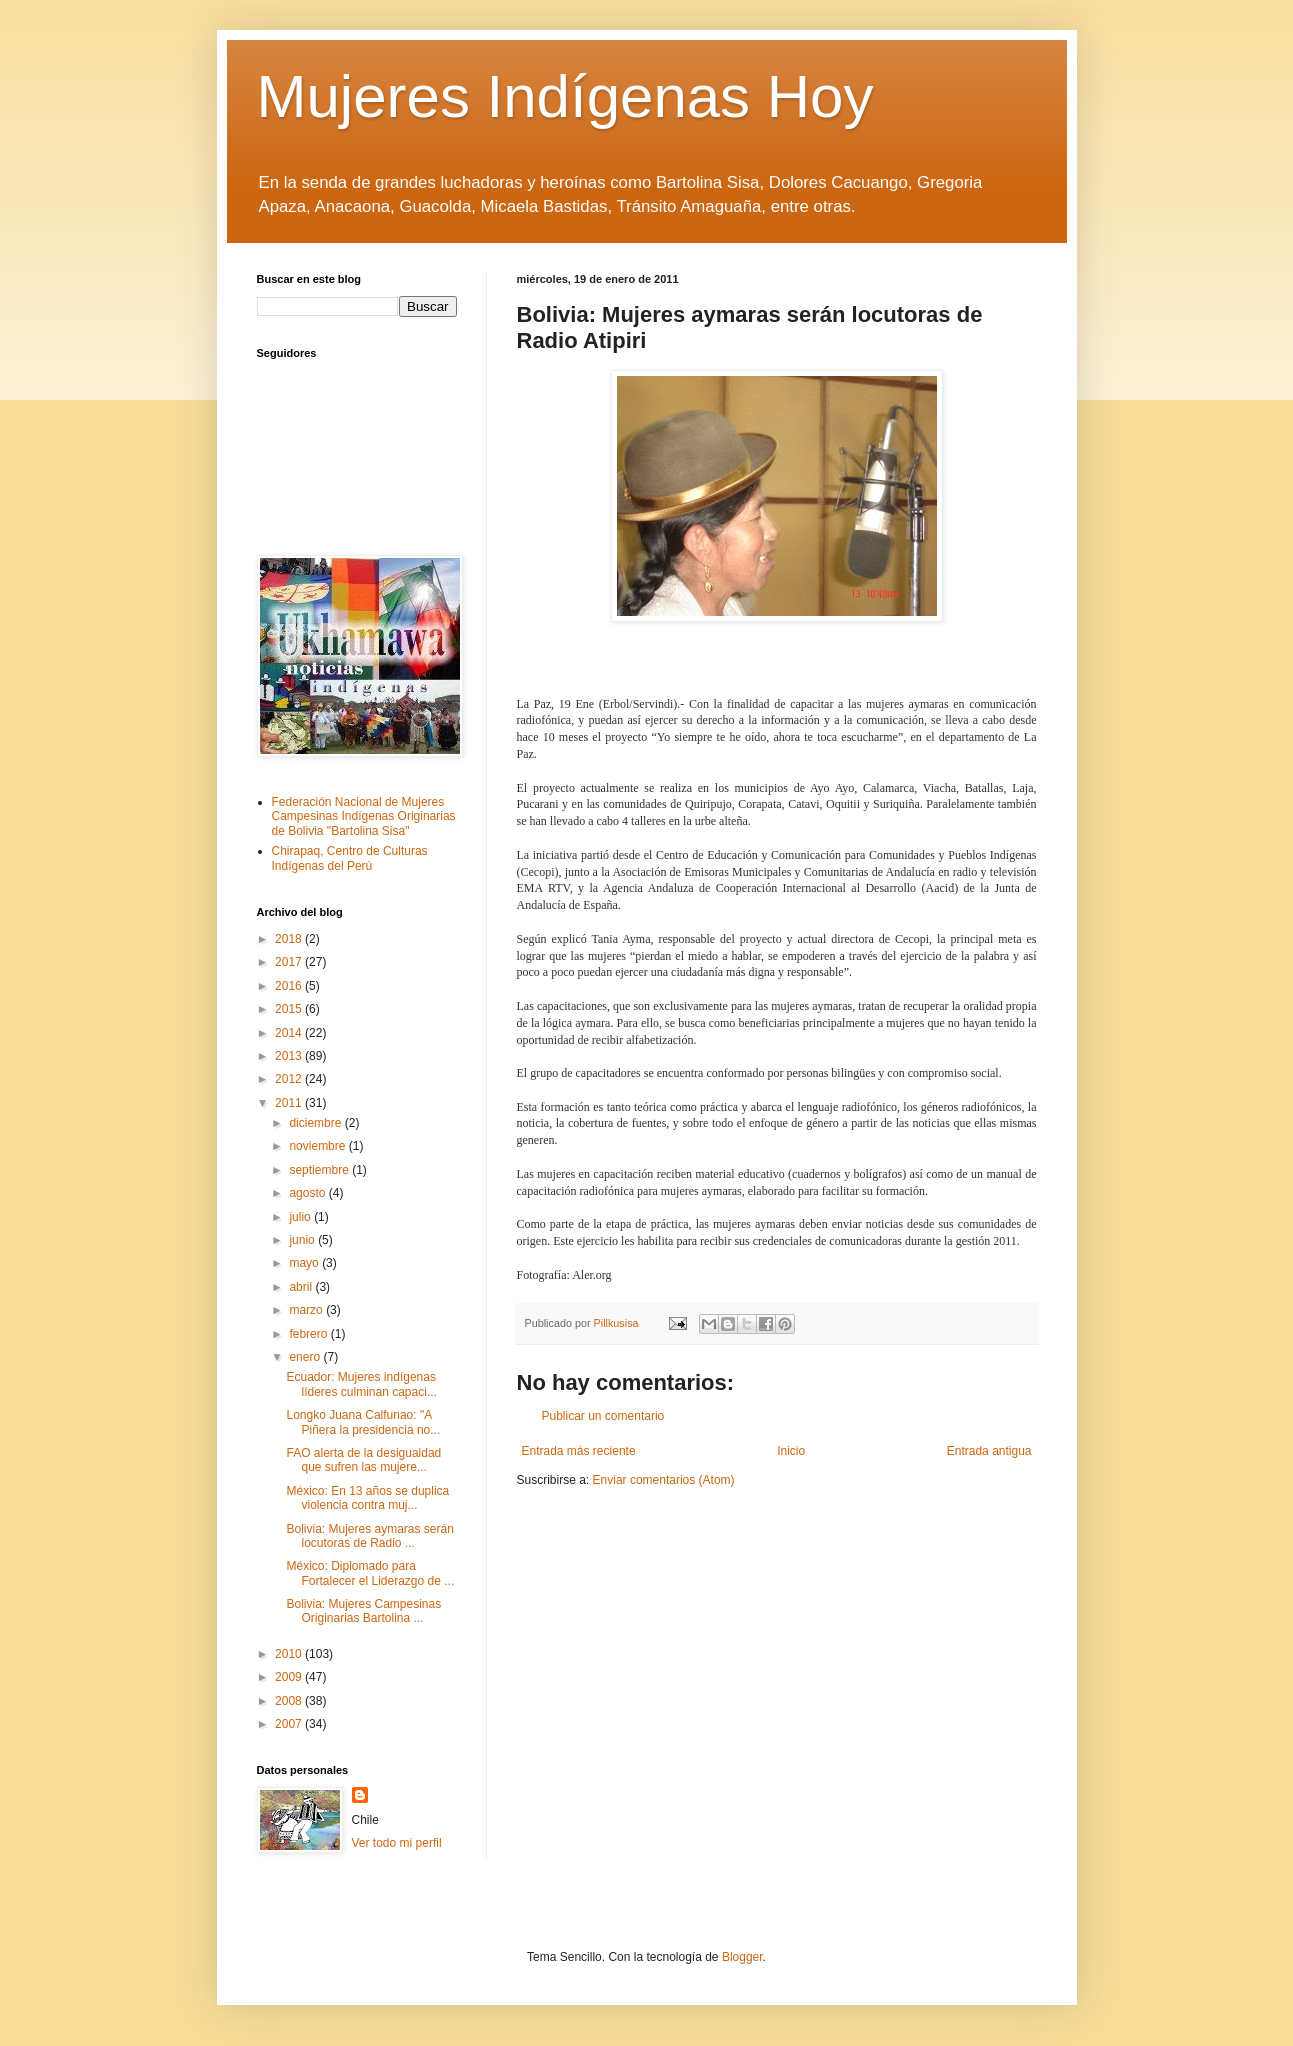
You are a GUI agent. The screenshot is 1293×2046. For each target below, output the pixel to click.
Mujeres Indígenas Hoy (565, 96)
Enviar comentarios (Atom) (664, 1480)
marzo (307, 1310)
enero (306, 1357)
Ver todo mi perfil (397, 1843)
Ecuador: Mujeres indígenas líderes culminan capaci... (361, 1384)
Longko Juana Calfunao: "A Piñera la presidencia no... (363, 1422)
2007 (290, 1724)
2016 (290, 986)
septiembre (320, 1170)
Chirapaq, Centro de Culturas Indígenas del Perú (350, 858)
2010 (290, 1654)
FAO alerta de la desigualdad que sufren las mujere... (363, 1460)
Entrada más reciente (579, 1451)
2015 (290, 1009)
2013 (290, 1056)
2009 (290, 1677)
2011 (290, 1103)
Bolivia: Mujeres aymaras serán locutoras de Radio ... (369, 1536)
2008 (290, 1701)
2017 (290, 962)
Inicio (791, 1451)
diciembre (316, 1123)
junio (303, 1240)
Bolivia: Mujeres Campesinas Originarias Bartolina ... (363, 1611)
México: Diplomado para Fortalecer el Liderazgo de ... (370, 1573)
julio (301, 1217)
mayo (305, 1263)
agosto (308, 1193)
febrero (309, 1334)
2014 (290, 1033)
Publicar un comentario (603, 1416)
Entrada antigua (989, 1451)
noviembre (318, 1146)
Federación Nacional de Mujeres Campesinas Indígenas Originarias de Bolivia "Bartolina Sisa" (364, 816)
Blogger (742, 1957)
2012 (290, 1079)
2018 (290, 939)
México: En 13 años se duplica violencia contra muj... (367, 1498)
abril (302, 1287)
